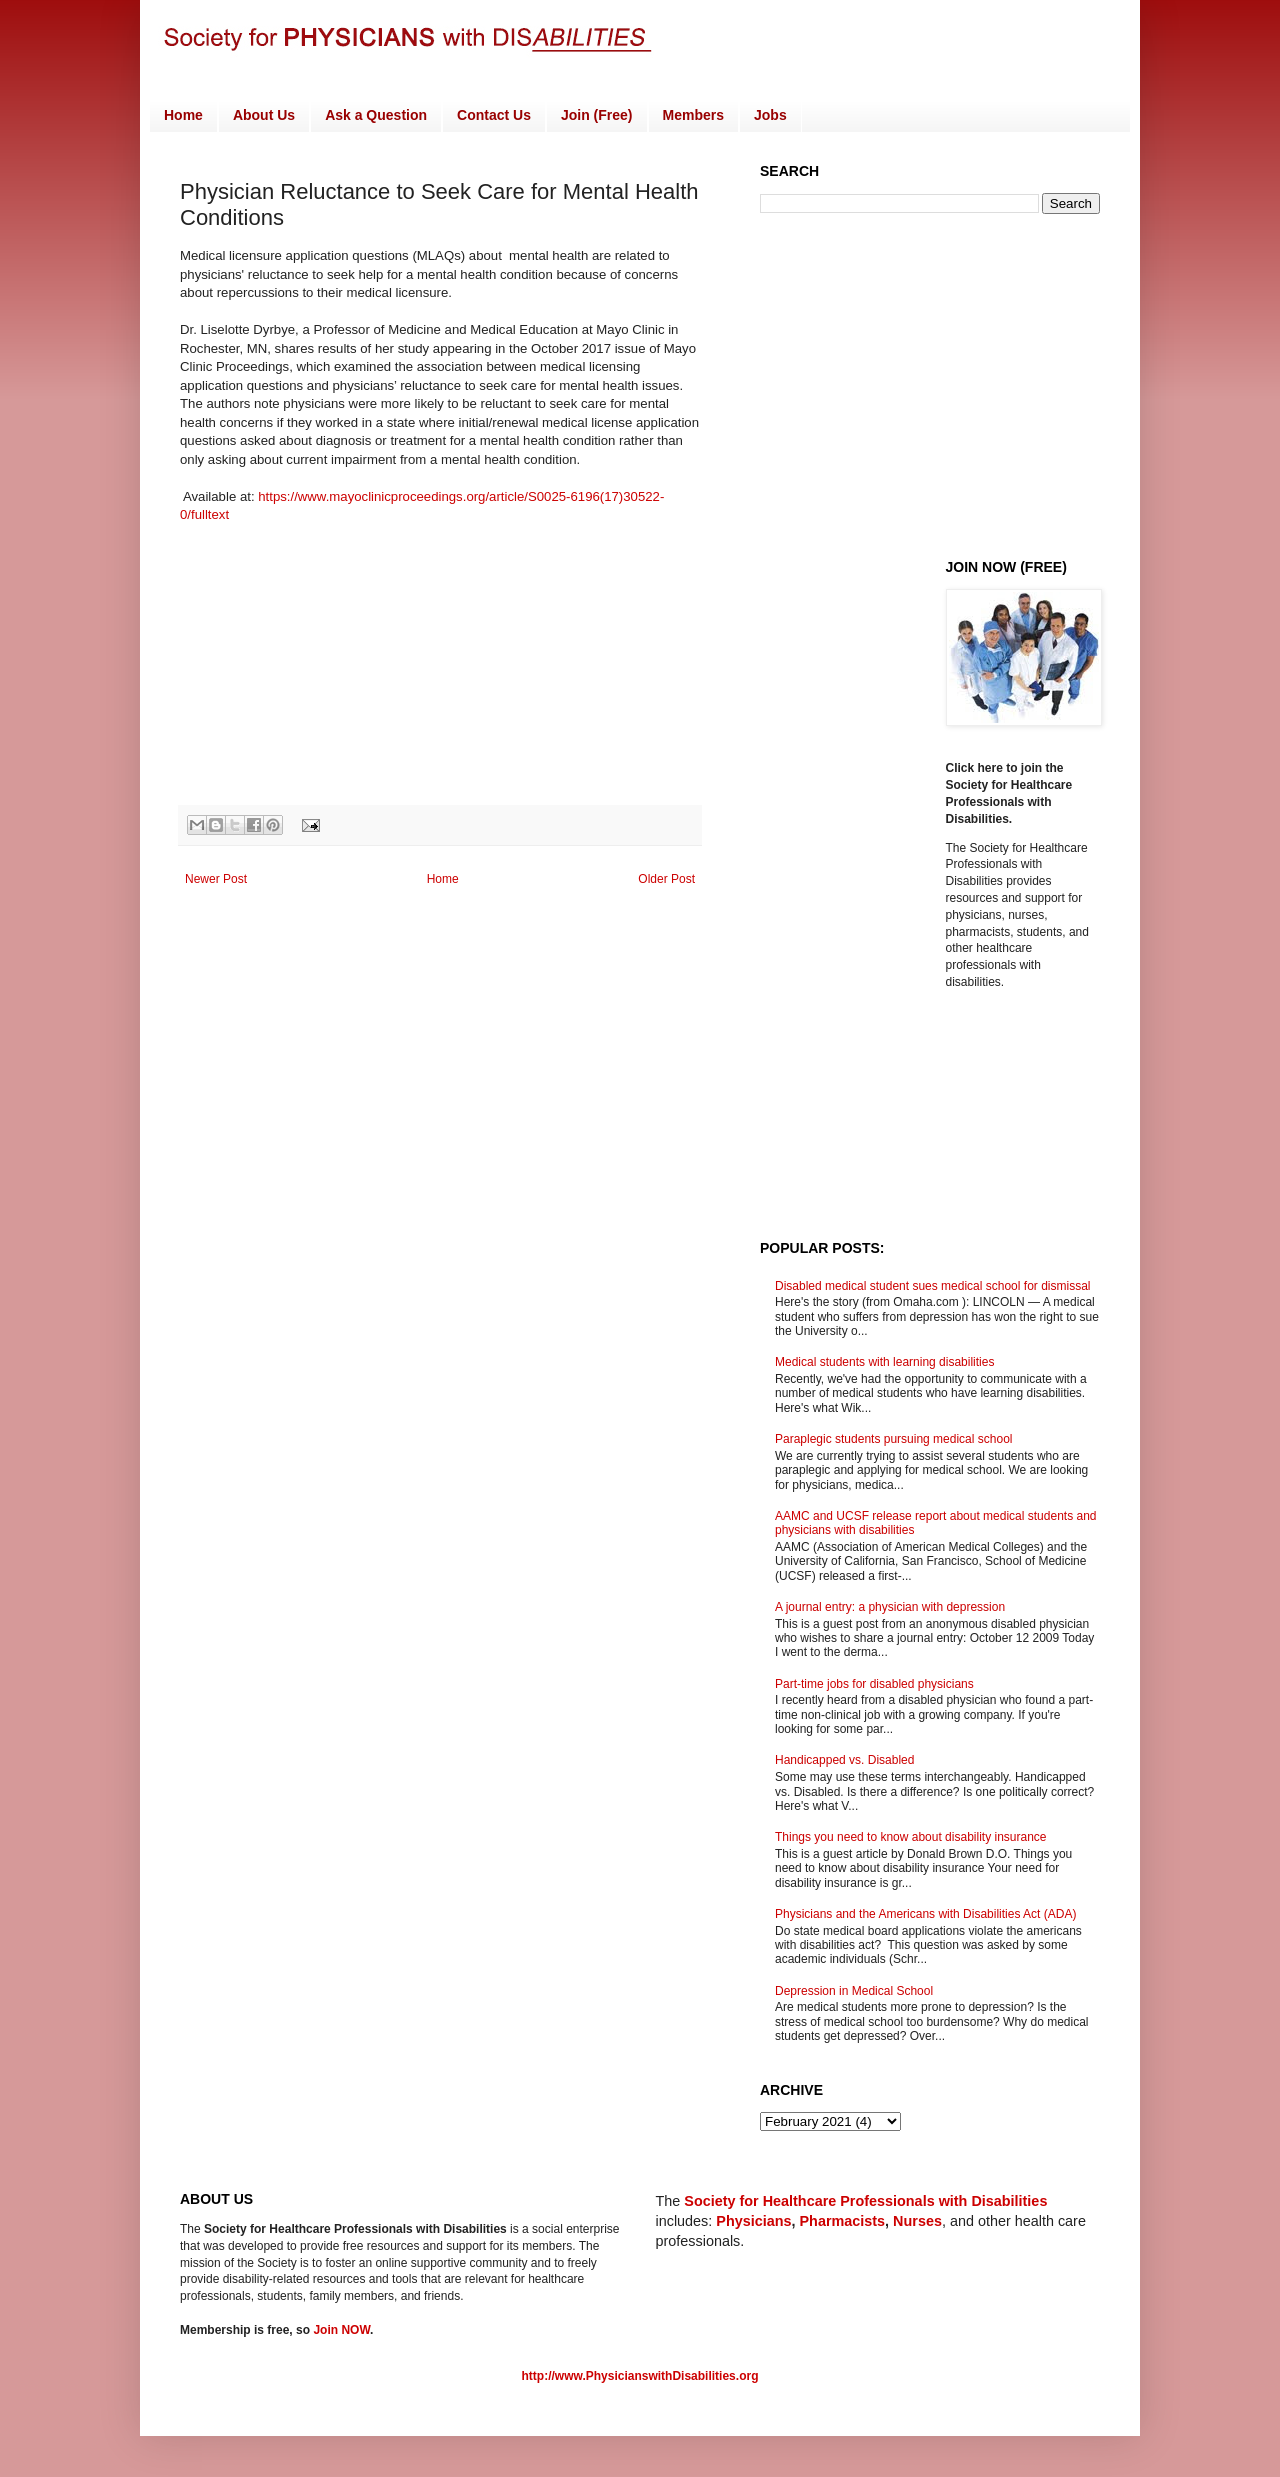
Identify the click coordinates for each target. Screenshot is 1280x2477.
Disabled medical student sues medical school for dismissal (932, 1286)
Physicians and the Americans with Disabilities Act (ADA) (925, 1914)
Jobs (770, 115)
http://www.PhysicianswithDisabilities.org (640, 2376)
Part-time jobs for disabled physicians (874, 1684)
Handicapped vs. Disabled (844, 1760)
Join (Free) (597, 115)
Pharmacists (843, 2221)
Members (693, 115)
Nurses (917, 2221)
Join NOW (341, 2330)
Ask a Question (376, 115)
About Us (264, 115)
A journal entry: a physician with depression (890, 1607)
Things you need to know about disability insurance (911, 1837)
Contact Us (494, 115)
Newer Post (216, 879)
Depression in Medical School (854, 1991)
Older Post (666, 879)
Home (183, 115)
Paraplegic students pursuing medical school (893, 1439)
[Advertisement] (928, 384)
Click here (976, 768)
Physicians (753, 2221)
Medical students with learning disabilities (884, 1362)
